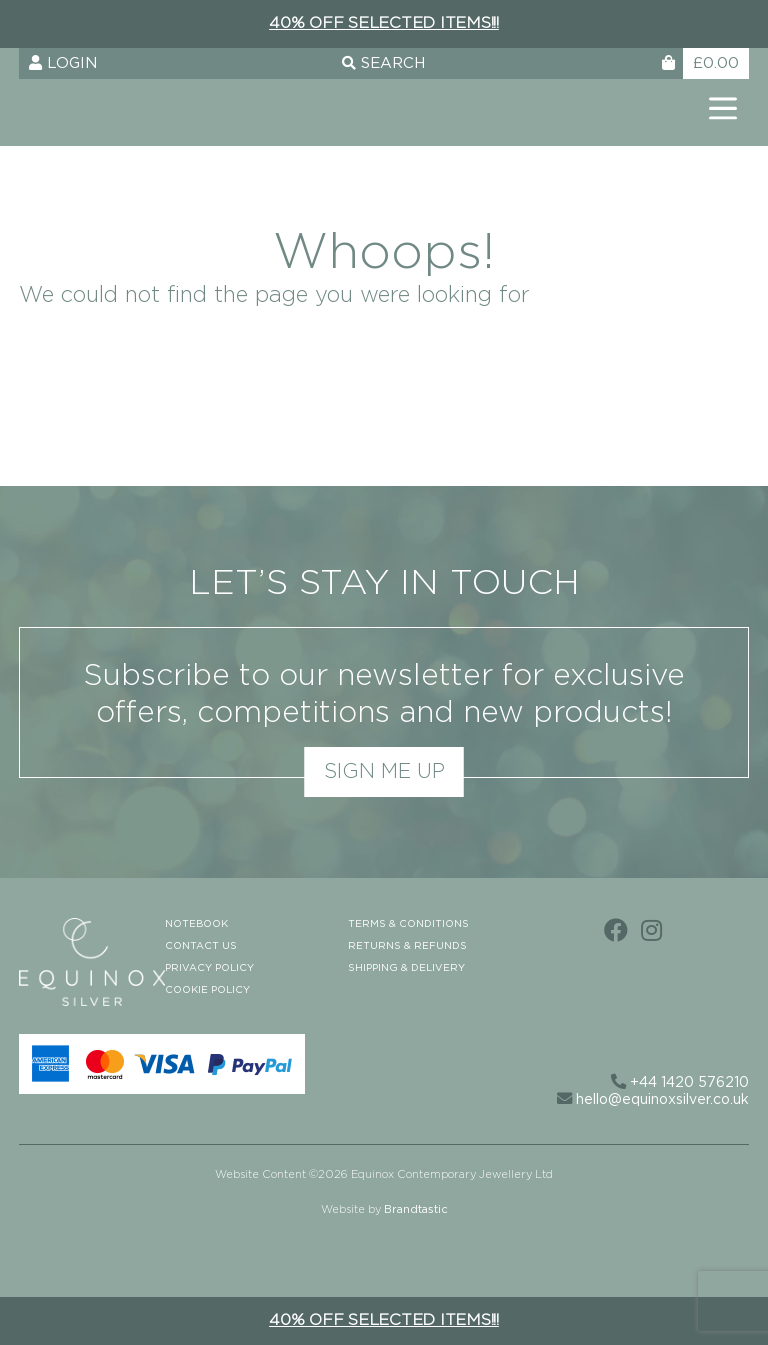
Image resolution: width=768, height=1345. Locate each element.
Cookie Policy (207, 990)
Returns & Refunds (407, 946)
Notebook (196, 924)
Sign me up (384, 772)
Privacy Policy (209, 968)
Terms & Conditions (408, 924)
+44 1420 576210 (680, 1083)
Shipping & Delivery (406, 968)
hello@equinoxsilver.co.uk (653, 1100)
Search (383, 63)
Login (63, 63)
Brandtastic (416, 1209)
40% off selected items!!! (384, 23)
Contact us (201, 946)
